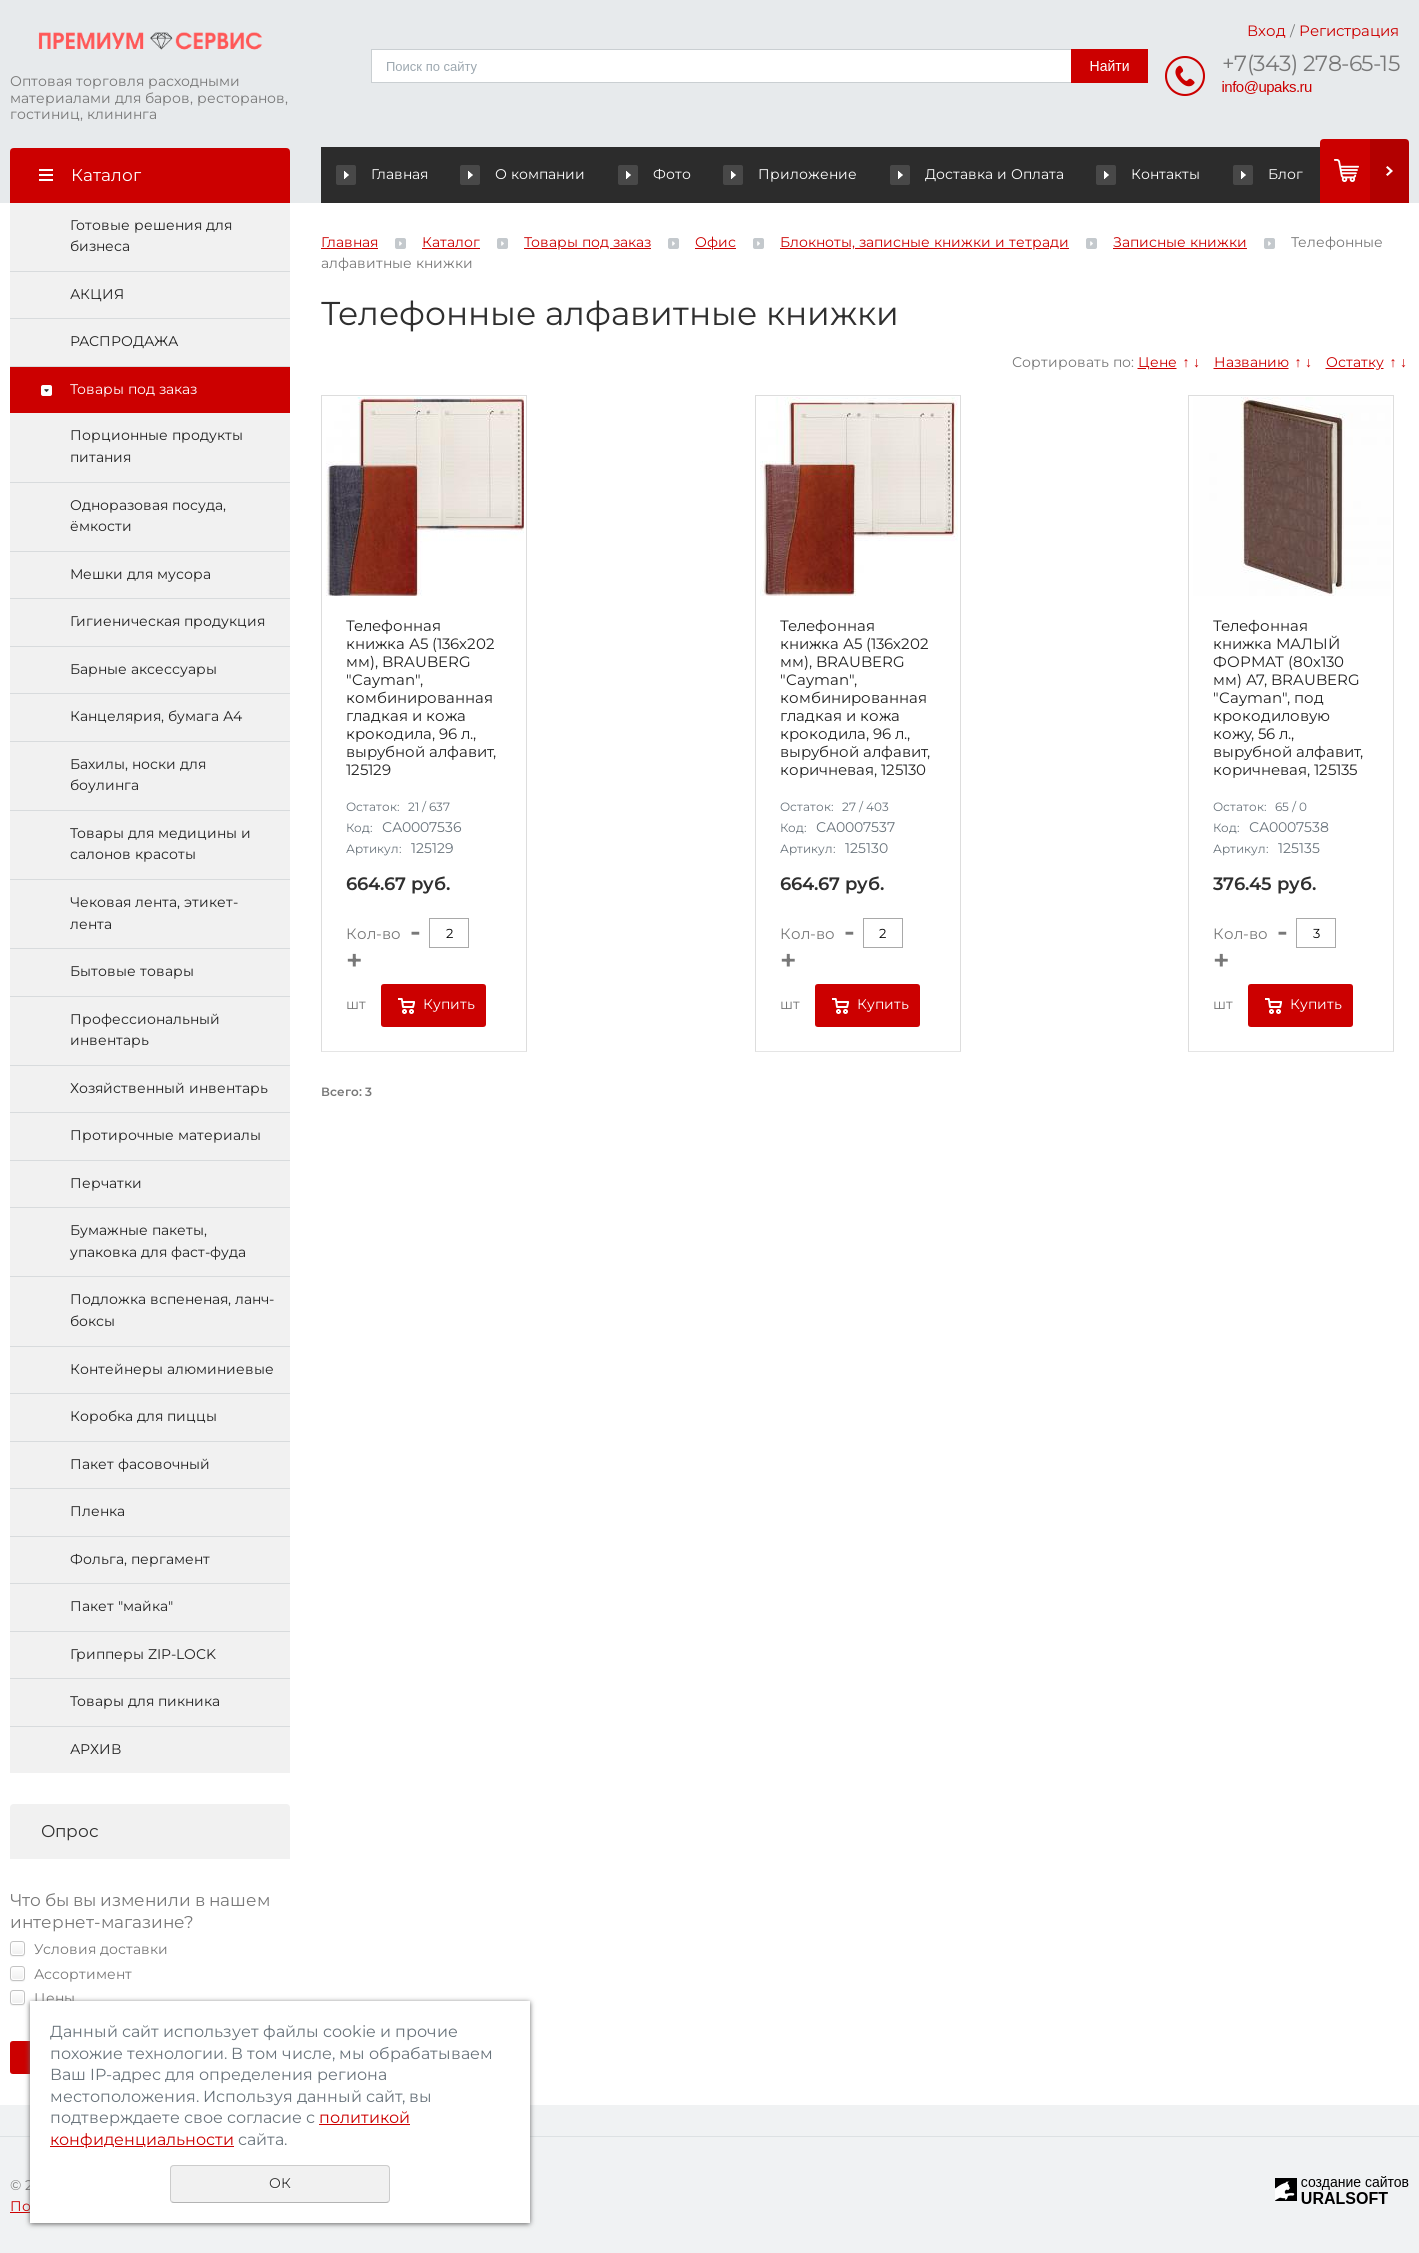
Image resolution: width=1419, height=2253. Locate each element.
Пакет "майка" (121, 1607)
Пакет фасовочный (140, 1464)
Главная (386, 174)
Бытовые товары (132, 972)
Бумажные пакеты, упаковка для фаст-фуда (158, 1242)
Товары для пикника (145, 1702)
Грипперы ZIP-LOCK (143, 1654)
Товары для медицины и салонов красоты (160, 844)
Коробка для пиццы (143, 1417)
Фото (643, 174)
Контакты (1115, 174)
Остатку (1355, 362)
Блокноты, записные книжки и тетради (924, 242)
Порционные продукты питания (156, 447)
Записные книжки (1180, 242)
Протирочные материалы (165, 1136)
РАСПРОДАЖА (124, 342)
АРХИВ (95, 1749)
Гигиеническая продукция (167, 622)
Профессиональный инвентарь (145, 1030)
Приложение (808, 174)
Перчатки (106, 1183)
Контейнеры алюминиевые (172, 1369)
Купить (449, 1005)
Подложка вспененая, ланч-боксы (172, 1311)
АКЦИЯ (97, 294)
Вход (1266, 30)
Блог (1234, 174)
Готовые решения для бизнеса (151, 236)
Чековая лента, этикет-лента (154, 913)
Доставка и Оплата (969, 174)
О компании (533, 174)
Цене (1157, 362)
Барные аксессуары (143, 669)
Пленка (97, 1512)
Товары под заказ (133, 389)
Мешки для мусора (140, 574)
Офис (715, 242)
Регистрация (1349, 30)
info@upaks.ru (1267, 86)
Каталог (451, 242)
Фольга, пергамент (140, 1559)
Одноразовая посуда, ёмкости (148, 516)
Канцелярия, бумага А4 (156, 717)
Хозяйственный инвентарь (169, 1088)
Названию (1251, 362)
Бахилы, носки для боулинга (138, 775)
